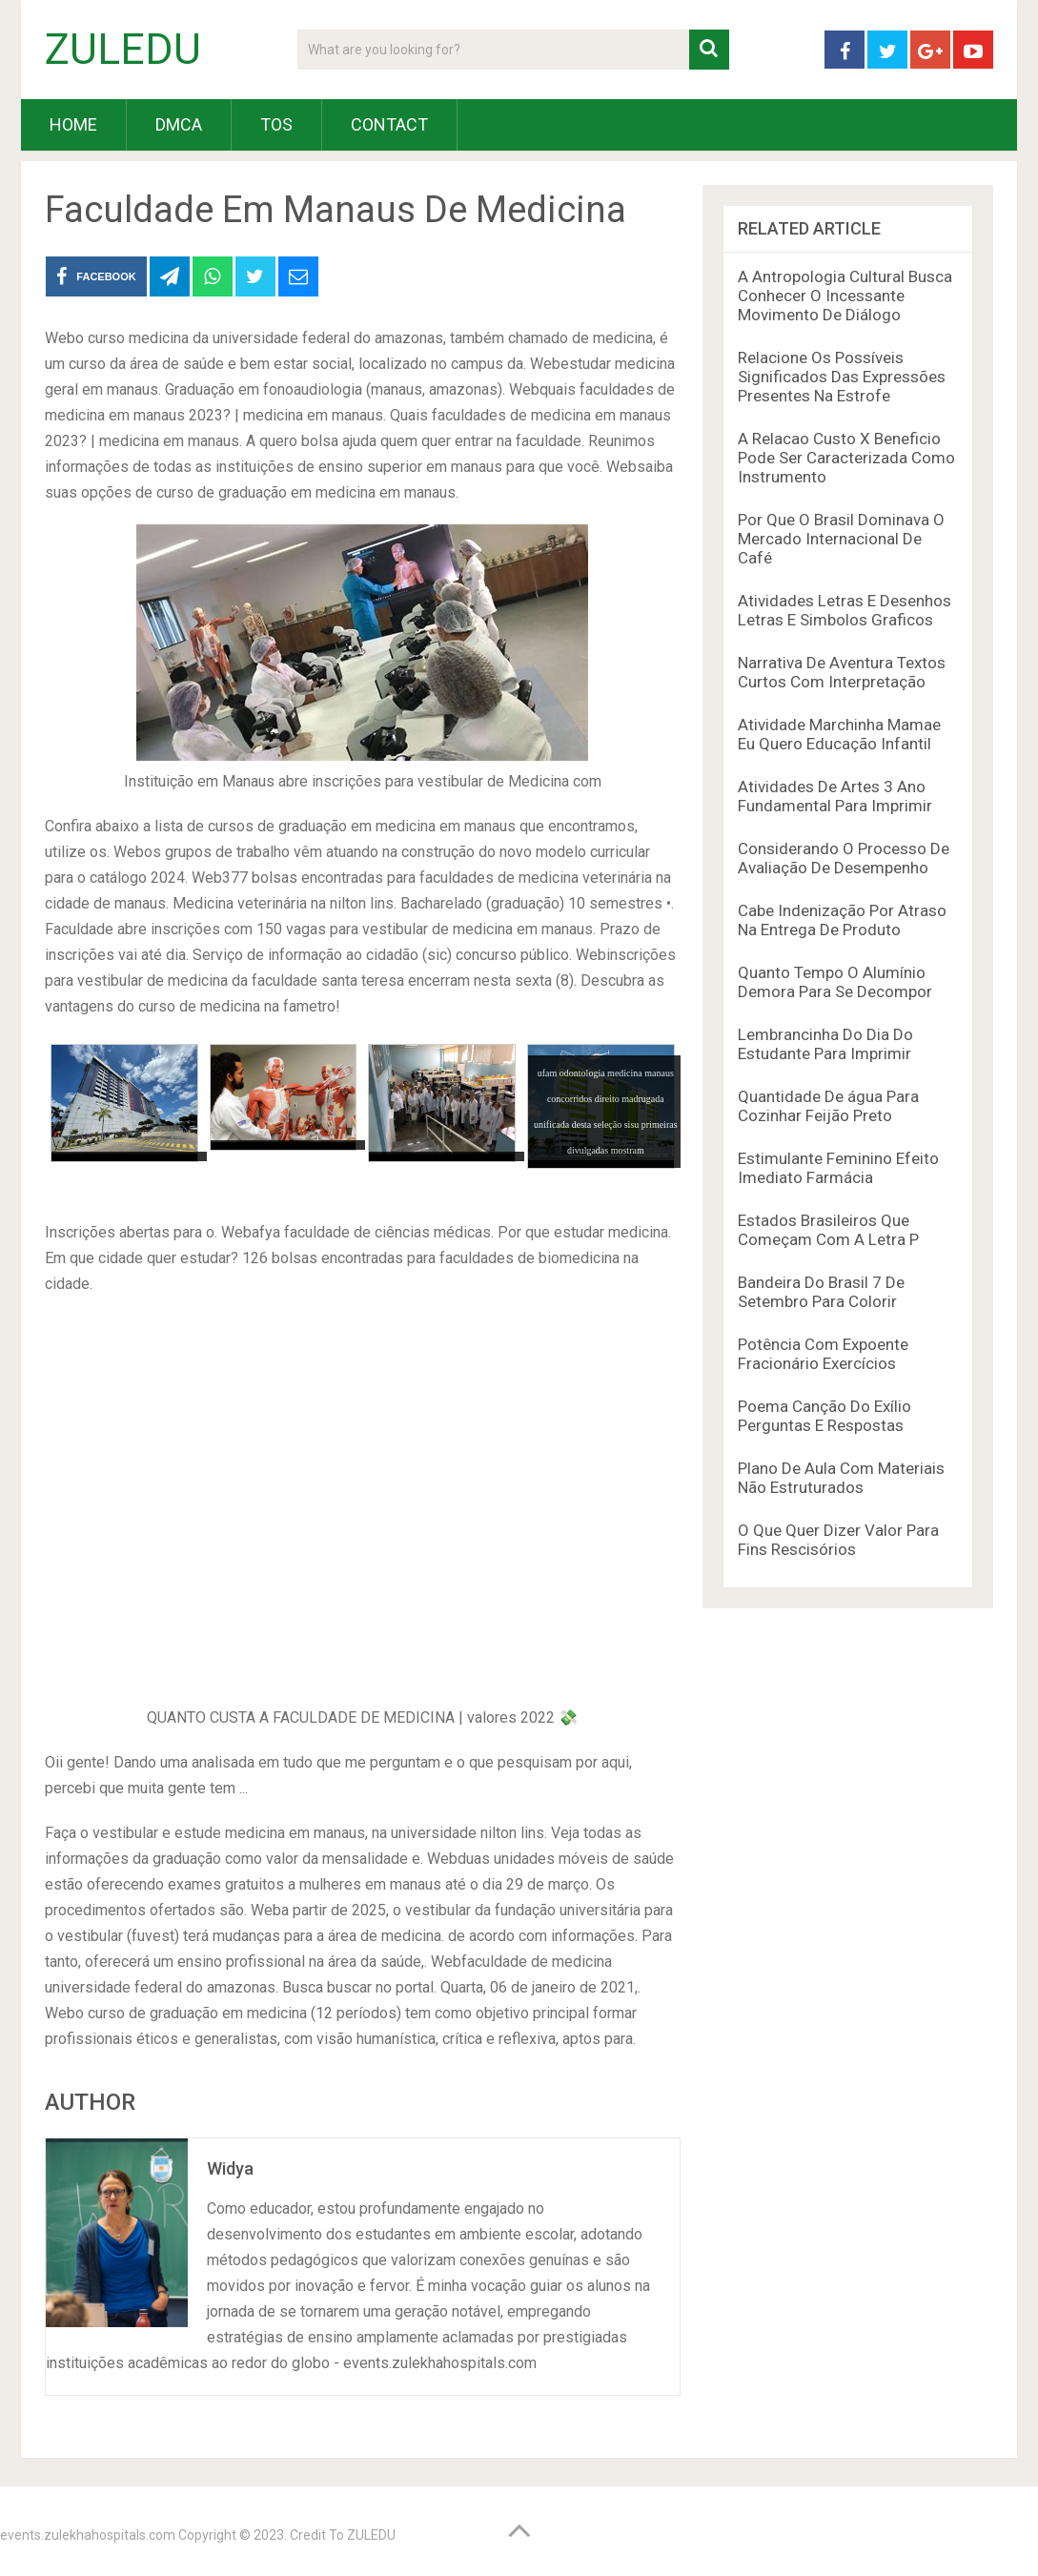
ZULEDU (123, 50)
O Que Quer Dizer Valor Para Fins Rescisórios (838, 1540)
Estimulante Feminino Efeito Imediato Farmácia (838, 1168)
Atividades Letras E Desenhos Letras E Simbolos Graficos (844, 610)
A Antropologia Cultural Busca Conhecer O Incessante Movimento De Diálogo (845, 295)
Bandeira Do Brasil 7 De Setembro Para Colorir (821, 1292)
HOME (73, 124)
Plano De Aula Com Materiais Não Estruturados (841, 1478)
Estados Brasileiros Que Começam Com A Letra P (828, 1230)
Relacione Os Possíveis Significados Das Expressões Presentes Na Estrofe (842, 376)
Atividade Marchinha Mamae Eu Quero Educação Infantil (839, 734)
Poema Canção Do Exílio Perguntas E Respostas (824, 1416)
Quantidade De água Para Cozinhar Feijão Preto (828, 1106)
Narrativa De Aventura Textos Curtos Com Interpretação (842, 672)
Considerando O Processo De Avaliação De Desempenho (843, 858)
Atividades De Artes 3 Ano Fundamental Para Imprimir (835, 796)
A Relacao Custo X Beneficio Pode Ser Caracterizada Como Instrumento (846, 457)
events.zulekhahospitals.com (87, 2535)
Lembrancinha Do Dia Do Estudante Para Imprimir (825, 1044)
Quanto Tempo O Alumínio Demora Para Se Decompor (835, 982)
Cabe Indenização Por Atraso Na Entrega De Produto (842, 920)
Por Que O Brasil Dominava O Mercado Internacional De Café (841, 538)
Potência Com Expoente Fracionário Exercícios (823, 1354)
